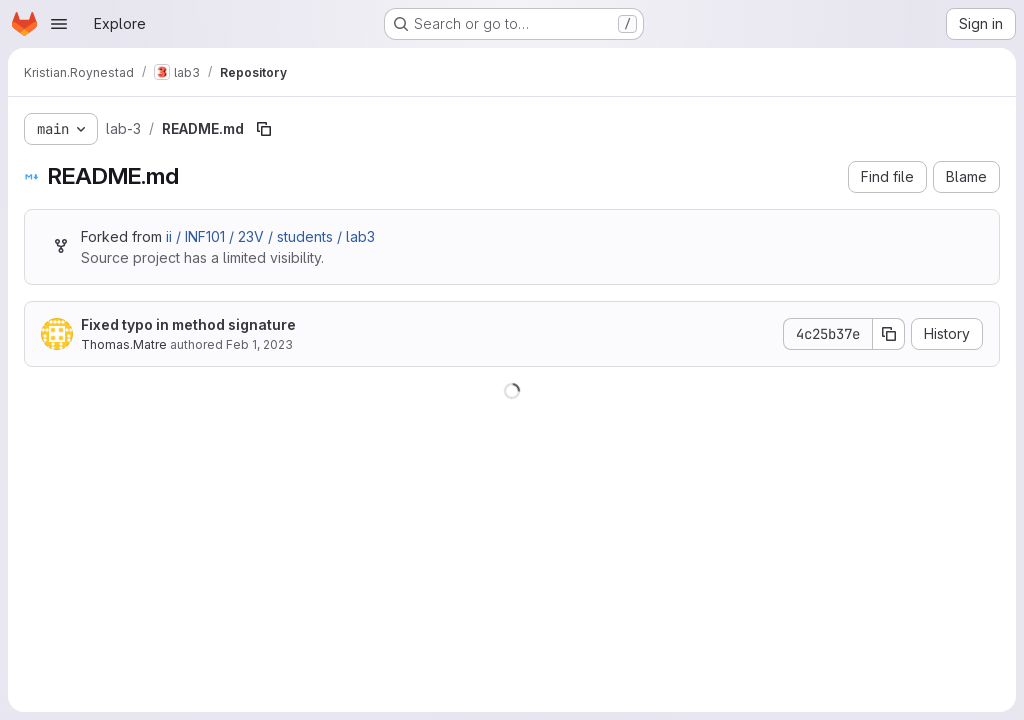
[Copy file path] (264, 129)
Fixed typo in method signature (188, 324)
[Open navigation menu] (59, 24)
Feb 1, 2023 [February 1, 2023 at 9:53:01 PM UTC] (259, 344)
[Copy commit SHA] (889, 334)
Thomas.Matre (124, 344)
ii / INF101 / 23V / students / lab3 (270, 236)
